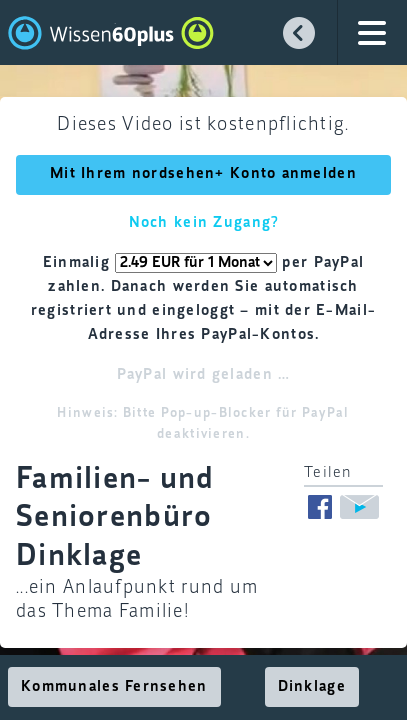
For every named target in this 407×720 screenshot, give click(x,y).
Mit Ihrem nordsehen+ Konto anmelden (203, 174)
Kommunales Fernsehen (114, 687)
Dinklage (312, 687)
